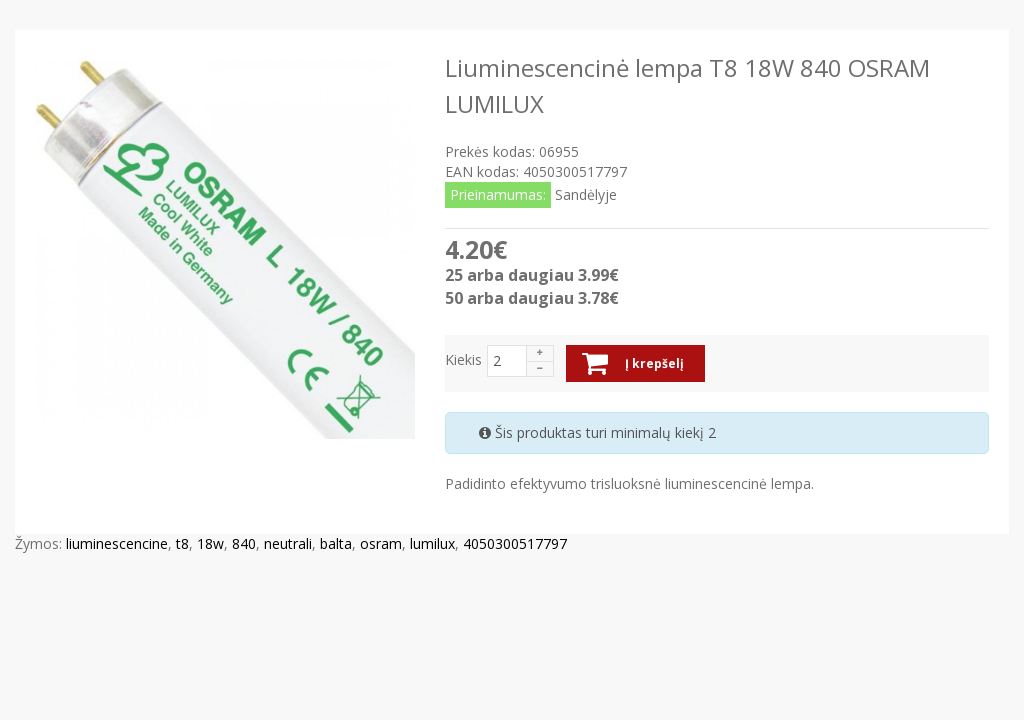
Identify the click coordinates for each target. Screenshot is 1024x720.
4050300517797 (515, 543)
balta (336, 543)
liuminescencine (117, 543)
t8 (182, 543)
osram (381, 543)
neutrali (288, 543)
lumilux (432, 543)
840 (244, 543)
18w (210, 543)
